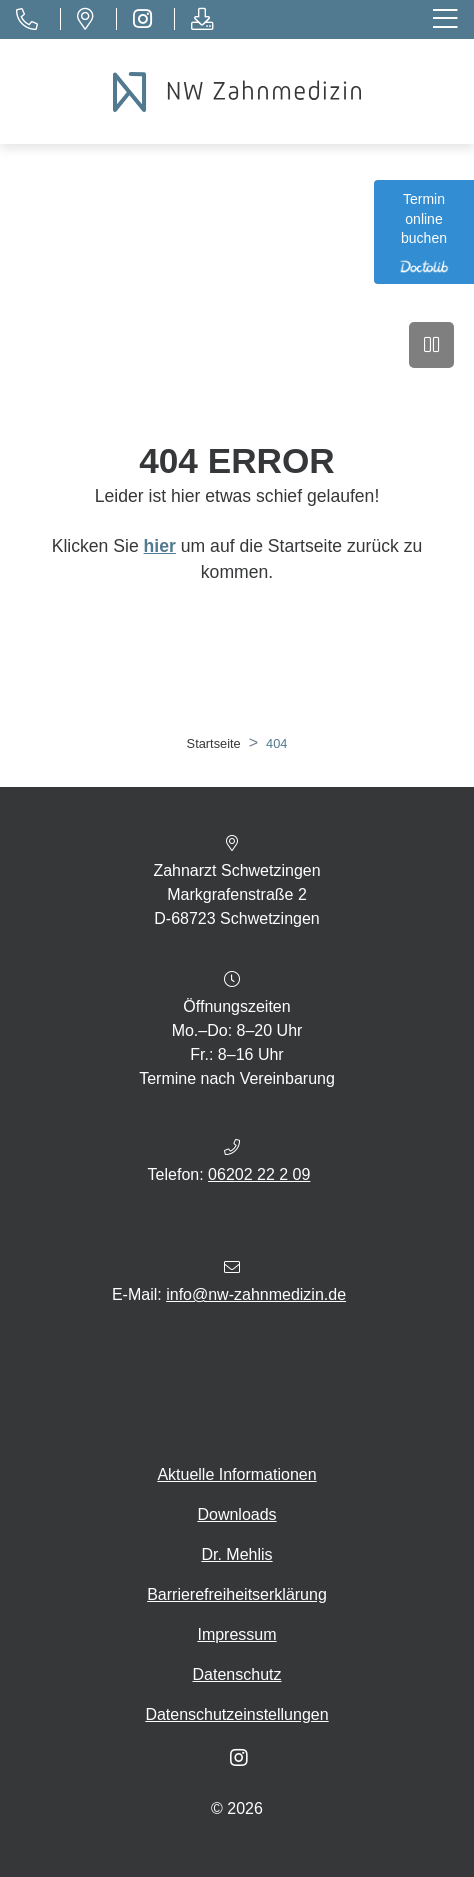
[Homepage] (237, 92)
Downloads (236, 1514)
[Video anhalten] (431, 345)
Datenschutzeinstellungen (236, 1714)
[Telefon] (27, 19)
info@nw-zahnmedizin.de (256, 1294)
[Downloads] (201, 19)
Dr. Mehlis (236, 1554)
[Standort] (85, 19)
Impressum (236, 1634)
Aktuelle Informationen (236, 1474)
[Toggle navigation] (447, 19)
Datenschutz (237, 1674)
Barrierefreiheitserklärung (237, 1594)
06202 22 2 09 (259, 1174)
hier (160, 546)
